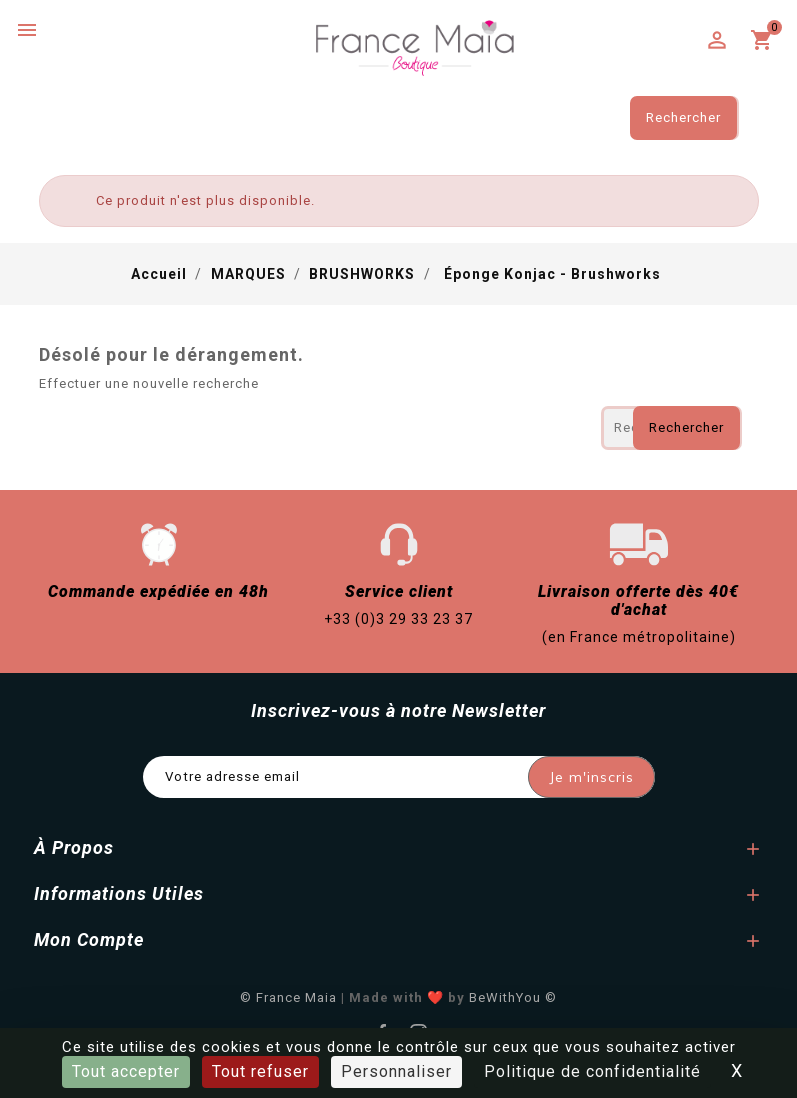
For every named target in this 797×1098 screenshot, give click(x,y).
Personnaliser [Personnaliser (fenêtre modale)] (396, 1071)
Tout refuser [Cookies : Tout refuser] (260, 1071)
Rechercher (683, 117)
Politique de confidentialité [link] (592, 1071)
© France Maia (288, 997)
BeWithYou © (513, 997)
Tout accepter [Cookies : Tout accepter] (126, 1071)
